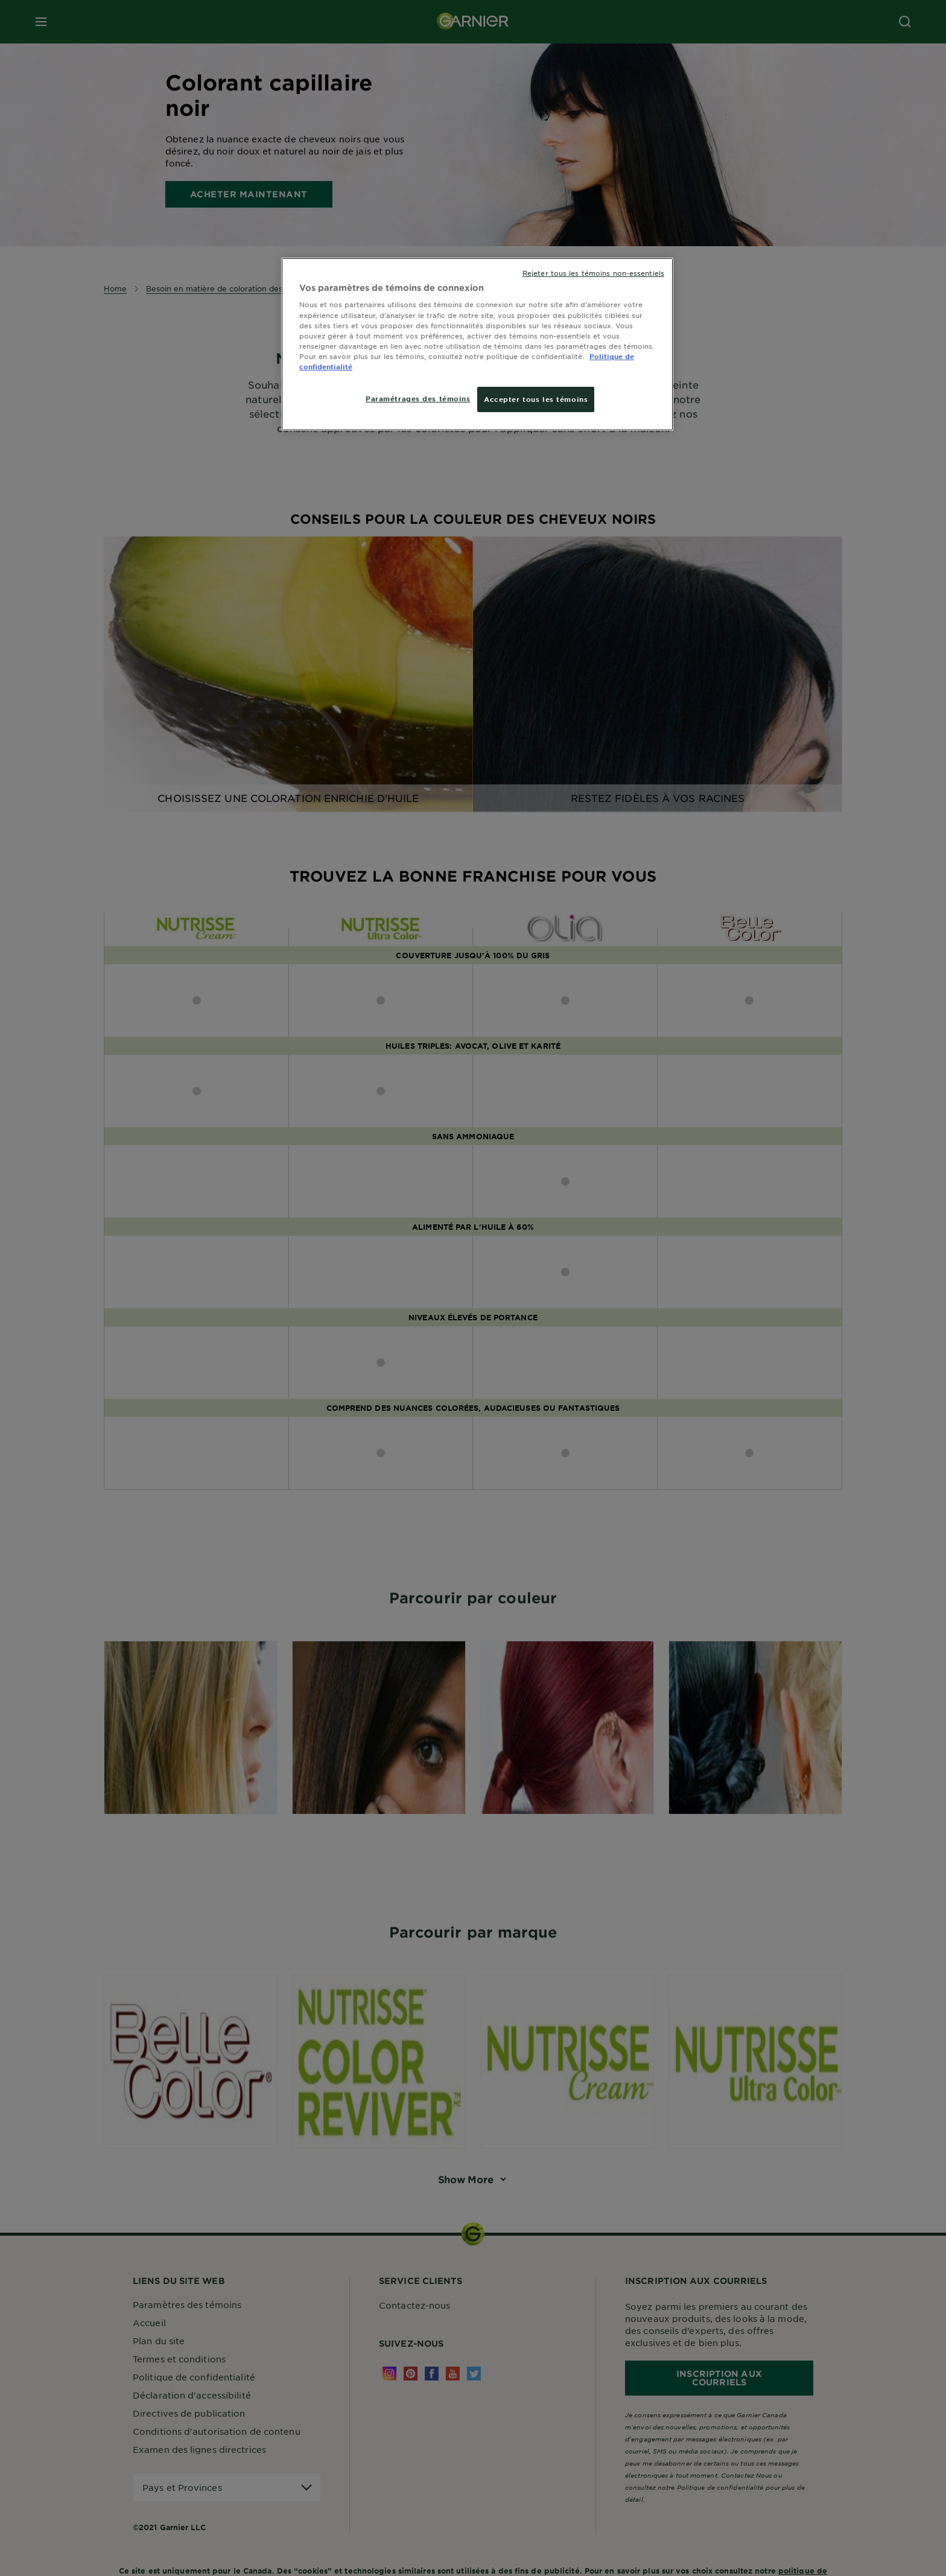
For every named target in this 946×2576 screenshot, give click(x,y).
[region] (477, 344)
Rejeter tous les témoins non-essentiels (593, 273)
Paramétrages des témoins (418, 398)
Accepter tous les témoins (536, 399)
